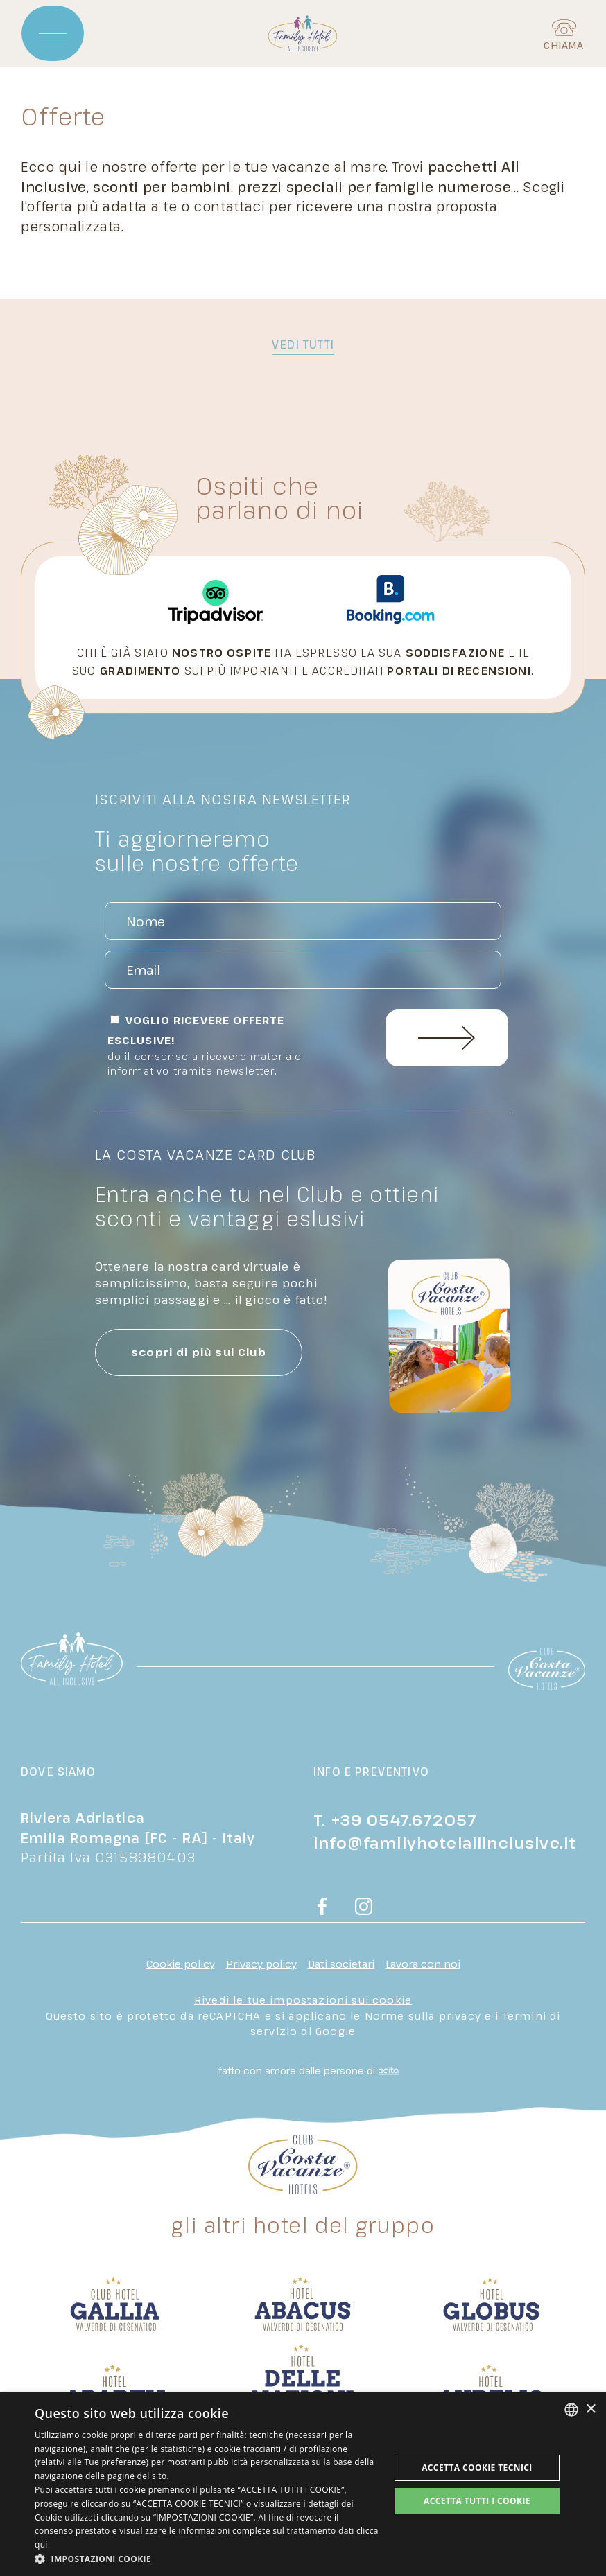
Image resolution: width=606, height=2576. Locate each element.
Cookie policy (180, 1963)
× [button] (590, 2409)
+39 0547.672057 (404, 1819)
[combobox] (571, 2410)
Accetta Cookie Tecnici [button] (477, 2467)
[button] (207, 2559)
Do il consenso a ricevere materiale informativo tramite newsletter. (204, 1063)
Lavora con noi (423, 1963)
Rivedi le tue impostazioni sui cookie (303, 1999)
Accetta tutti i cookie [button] (477, 2501)
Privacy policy (261, 1963)
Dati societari (341, 1963)
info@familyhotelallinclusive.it (444, 1842)
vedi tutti (303, 344)
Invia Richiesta (447, 1039)
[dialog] (303, 2484)
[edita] (387, 2071)
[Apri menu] (52, 34)
